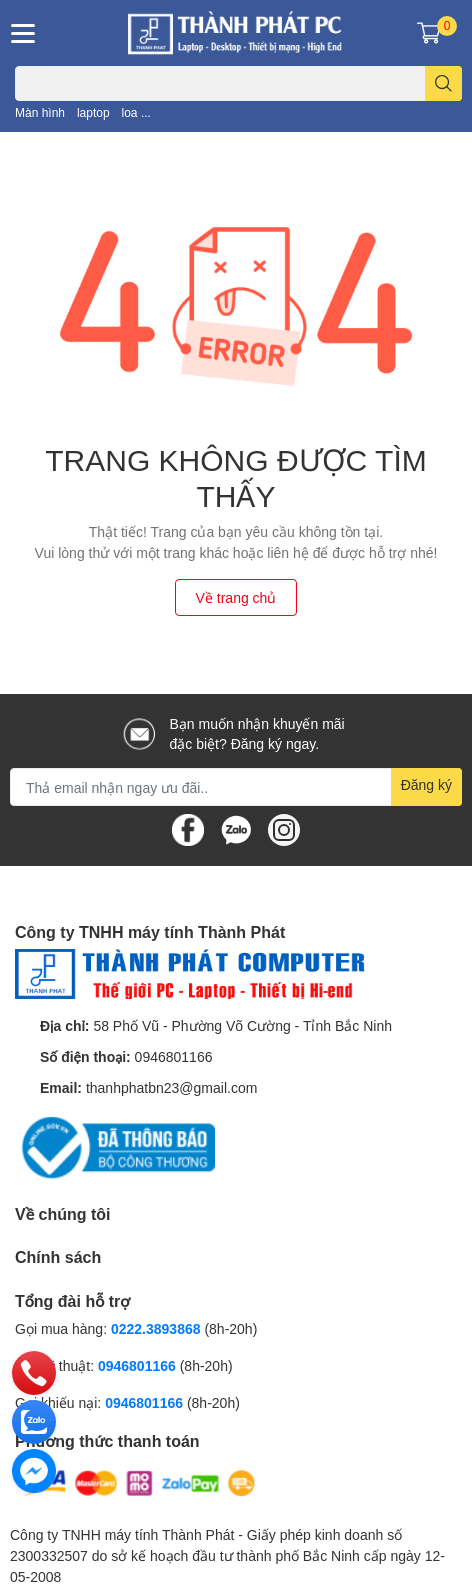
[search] (443, 83)
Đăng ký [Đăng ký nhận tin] (426, 784)
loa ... (136, 112)
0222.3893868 (156, 1328)
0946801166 (174, 1056)
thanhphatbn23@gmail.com (171, 1087)
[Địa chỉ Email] (236, 787)
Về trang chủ (236, 597)
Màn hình (40, 112)
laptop (93, 112)
